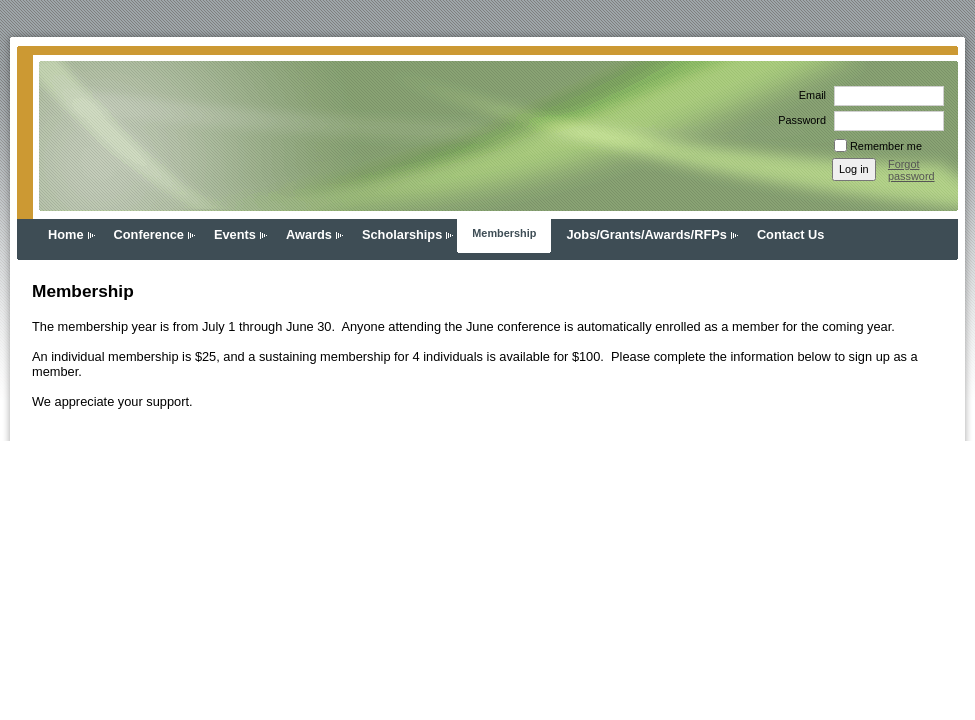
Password (798, 120)
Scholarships (402, 234)
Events (235, 234)
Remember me (886, 146)
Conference (149, 234)
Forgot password (911, 170)
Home (66, 234)
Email (809, 95)
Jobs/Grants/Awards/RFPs (646, 234)
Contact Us (791, 234)
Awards (309, 234)
